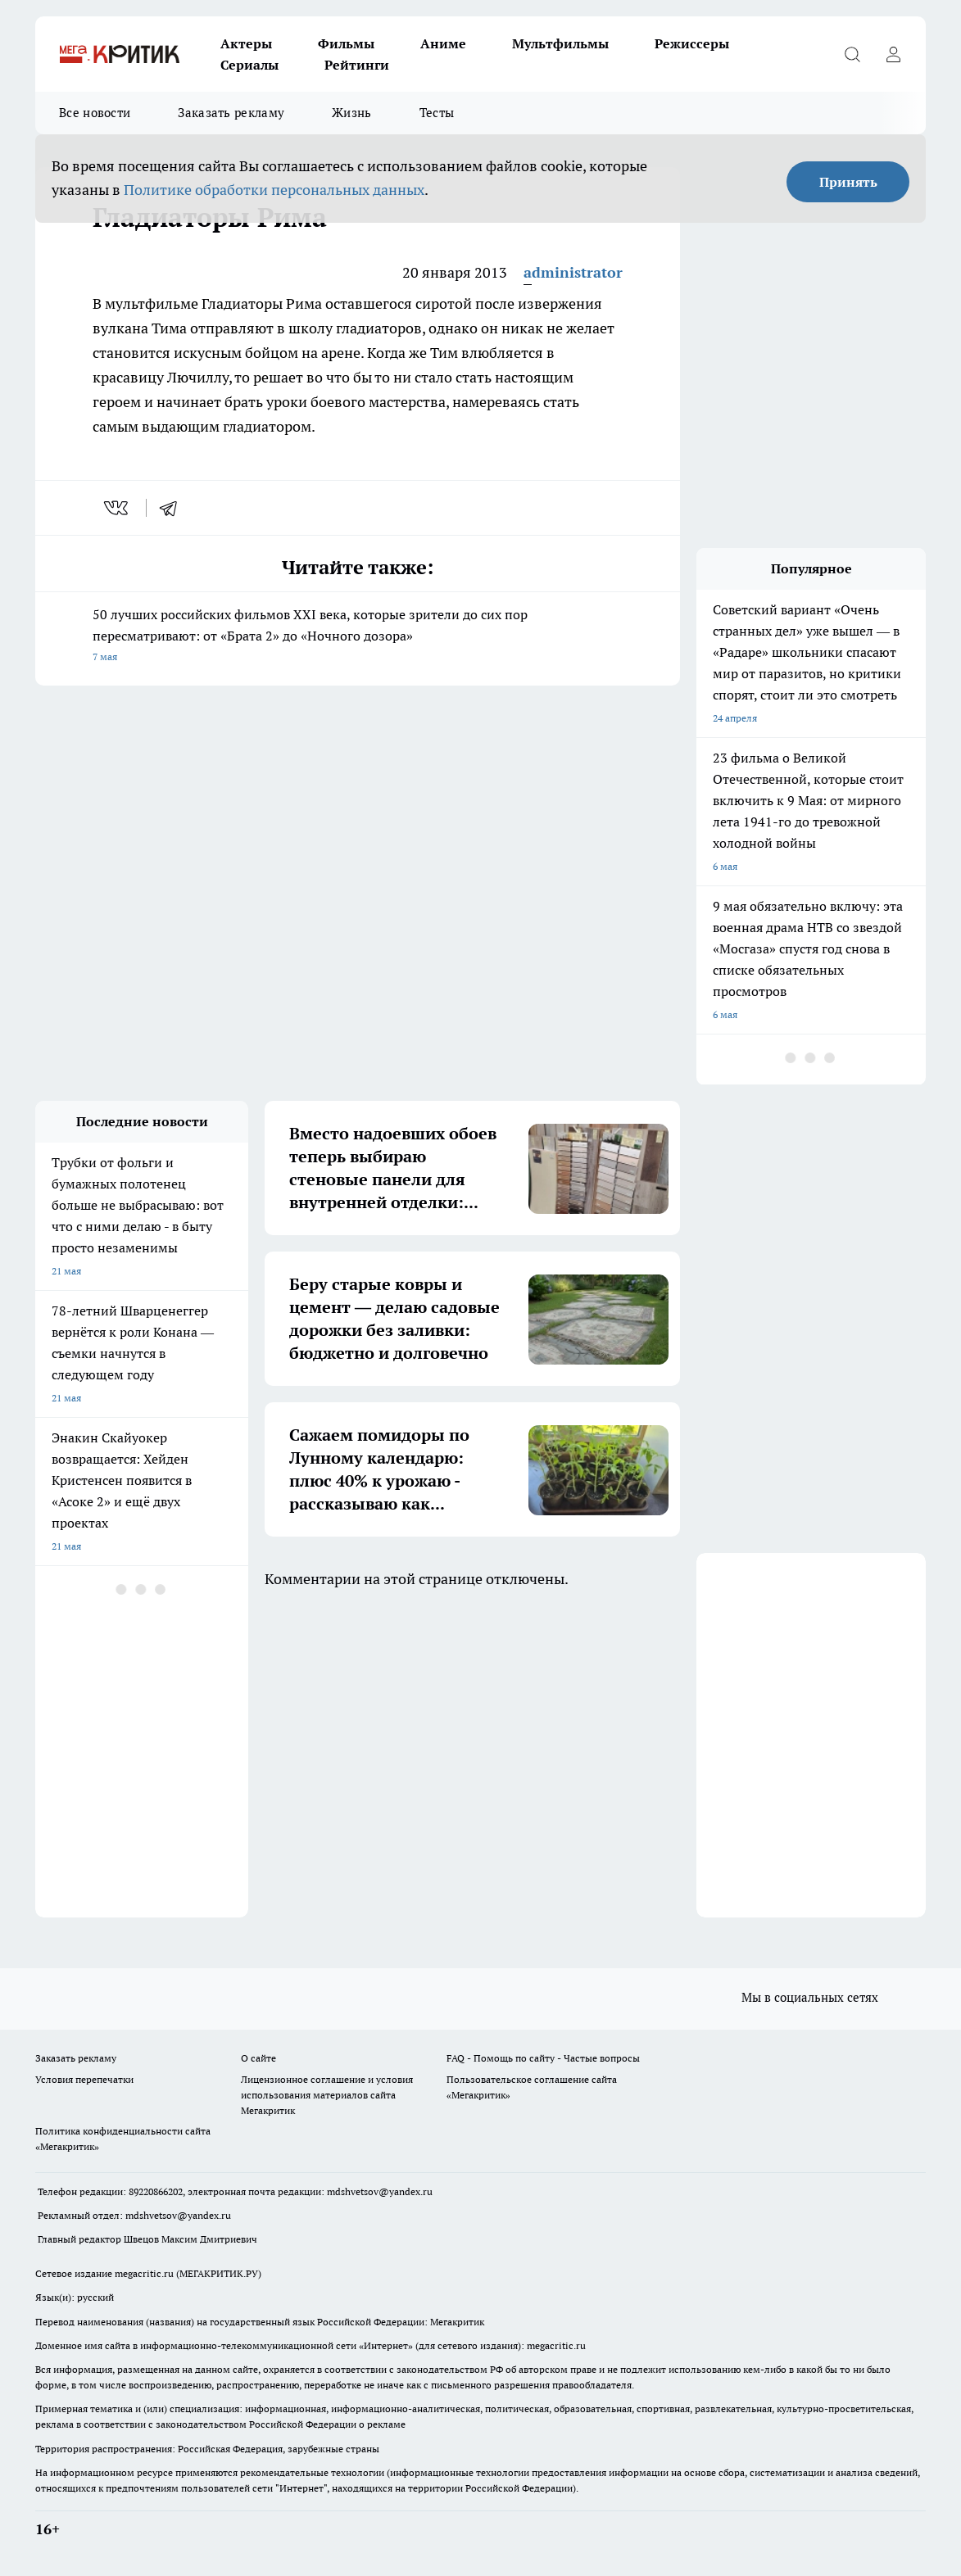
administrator (573, 272)
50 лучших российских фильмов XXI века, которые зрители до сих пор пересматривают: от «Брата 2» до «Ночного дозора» (358, 637)
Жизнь (352, 112)
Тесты (437, 112)
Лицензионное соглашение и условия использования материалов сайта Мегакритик (327, 2094)
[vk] (117, 507)
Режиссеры (692, 43)
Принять (848, 182)
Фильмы (346, 43)
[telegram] (173, 507)
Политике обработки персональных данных (274, 189)
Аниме (443, 43)
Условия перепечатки (84, 2079)
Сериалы (249, 65)
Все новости (94, 112)
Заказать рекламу (231, 112)
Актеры (246, 43)
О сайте (258, 2058)
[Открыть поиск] (852, 54)
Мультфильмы (560, 43)
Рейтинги (356, 65)
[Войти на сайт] (893, 54)
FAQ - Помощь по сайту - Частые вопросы (543, 2058)
